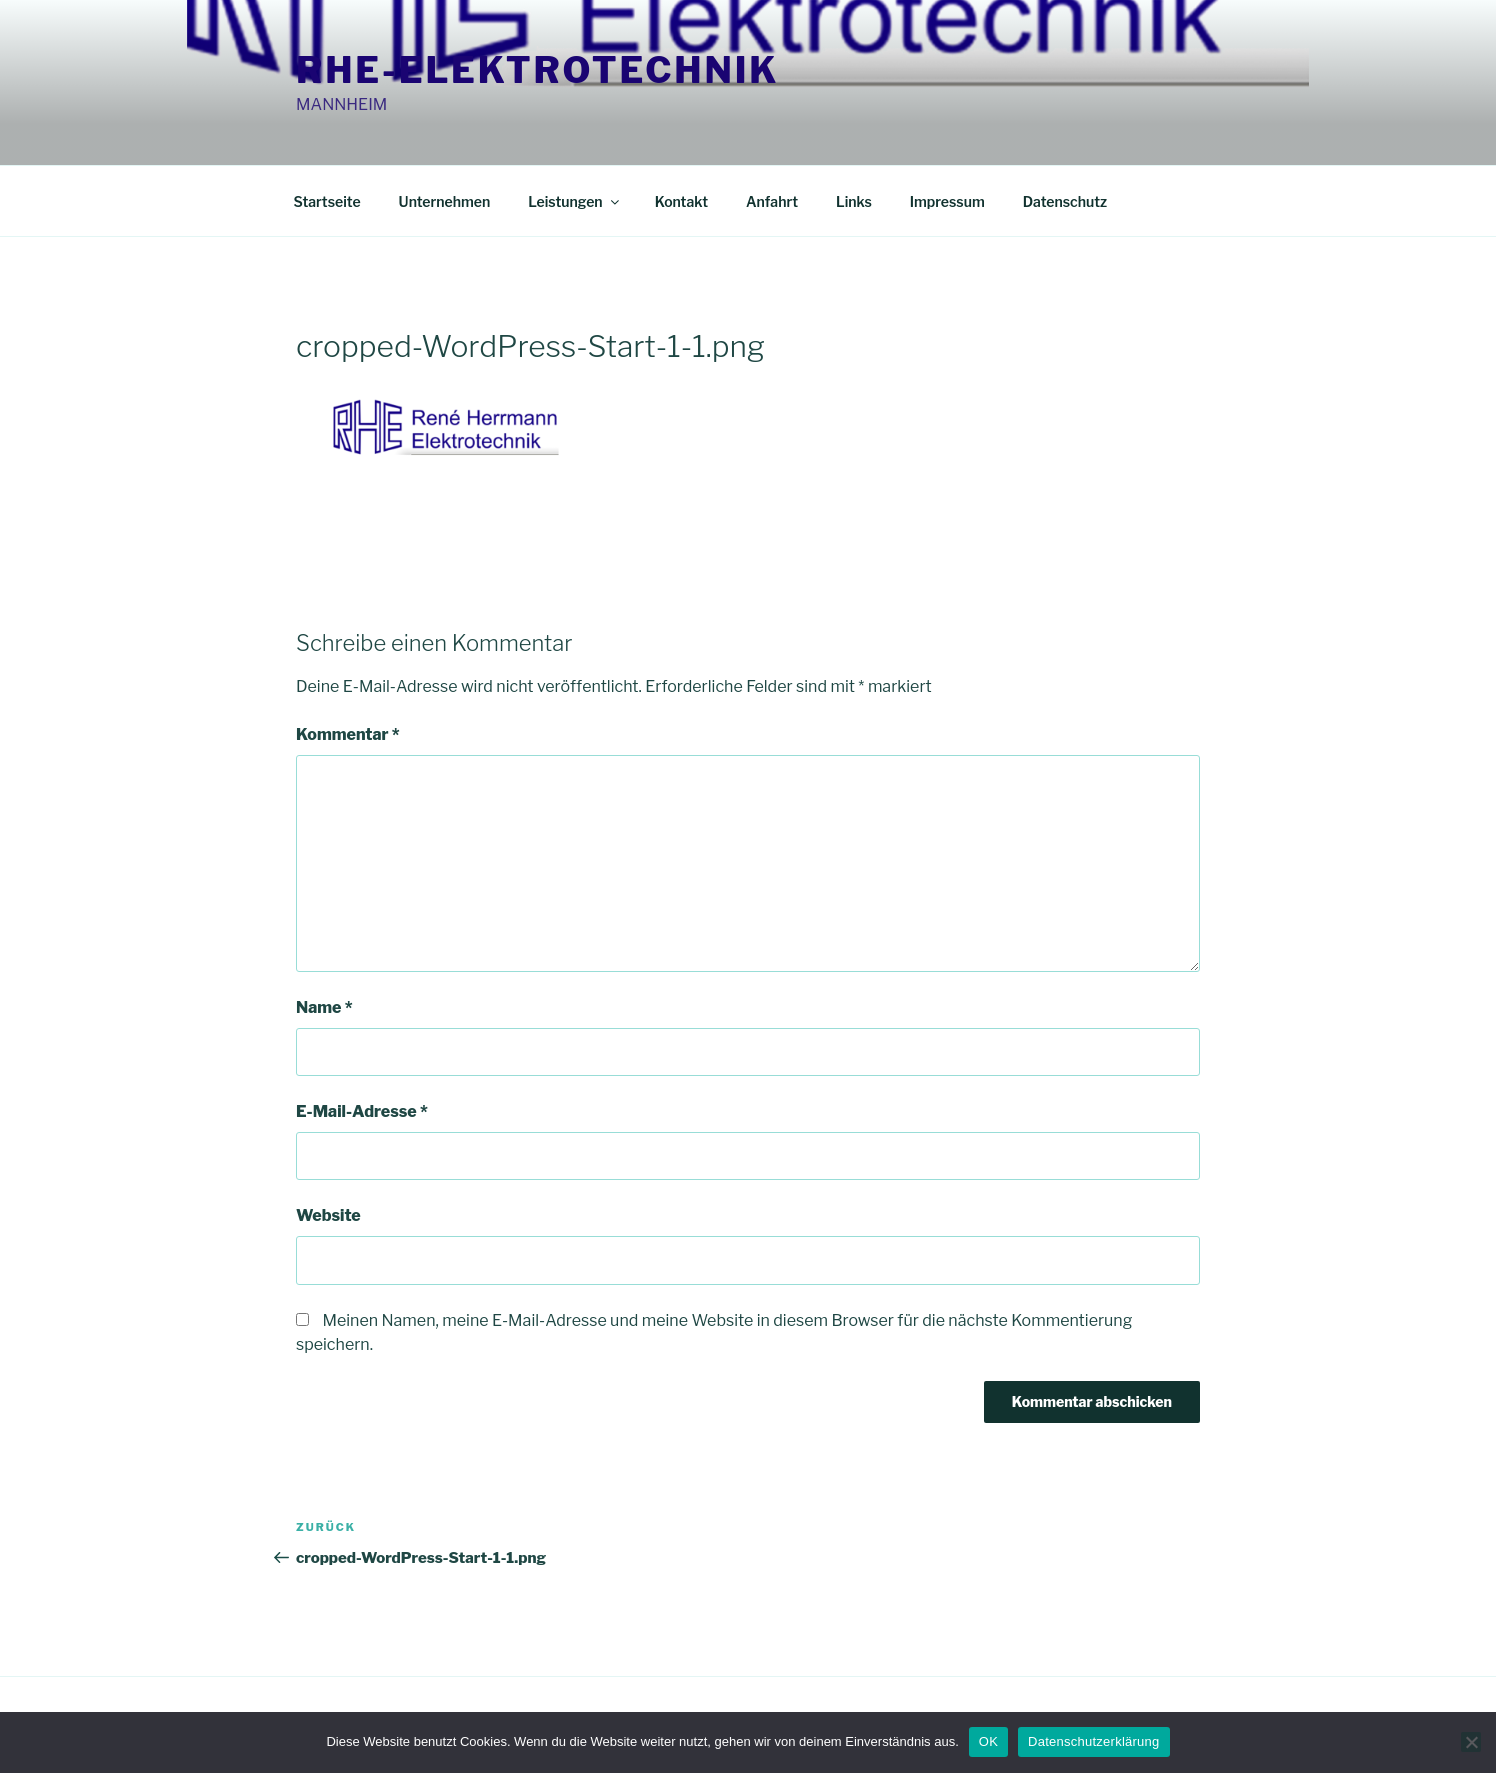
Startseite (327, 201)
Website (328, 1215)
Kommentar (348, 734)
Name (324, 1007)
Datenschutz (1065, 201)
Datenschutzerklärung (1093, 1741)
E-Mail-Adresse (362, 1111)
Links (854, 201)
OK (988, 1741)
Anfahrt (772, 201)
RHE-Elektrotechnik (537, 70)
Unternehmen (445, 201)
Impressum (947, 201)
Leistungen (574, 201)
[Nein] (1471, 1742)
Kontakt (681, 201)
